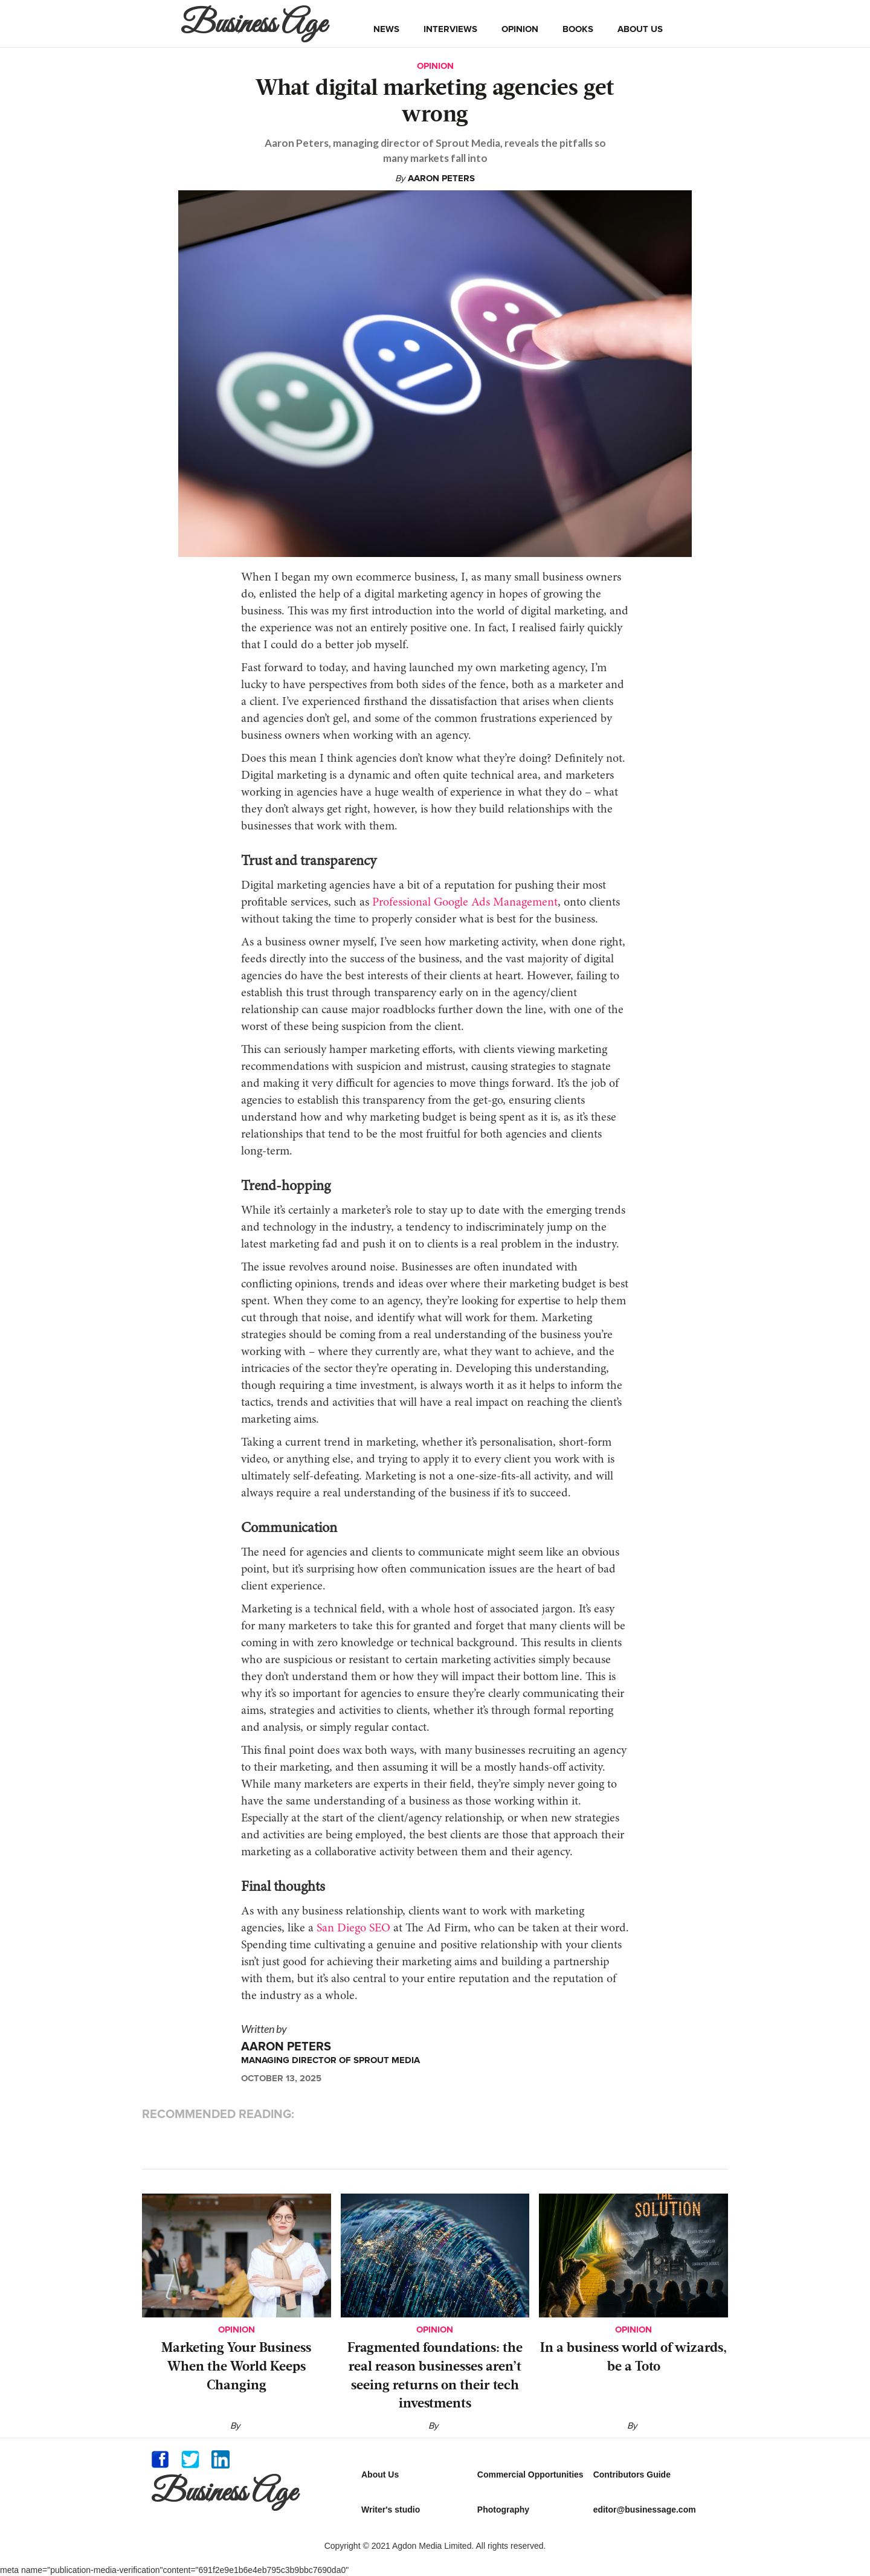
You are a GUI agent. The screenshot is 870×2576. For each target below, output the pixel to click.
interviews (450, 29)
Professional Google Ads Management (465, 903)
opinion (519, 29)
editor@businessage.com (644, 2509)
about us (640, 29)
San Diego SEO (353, 1928)
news (386, 29)
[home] (256, 23)
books (577, 29)
